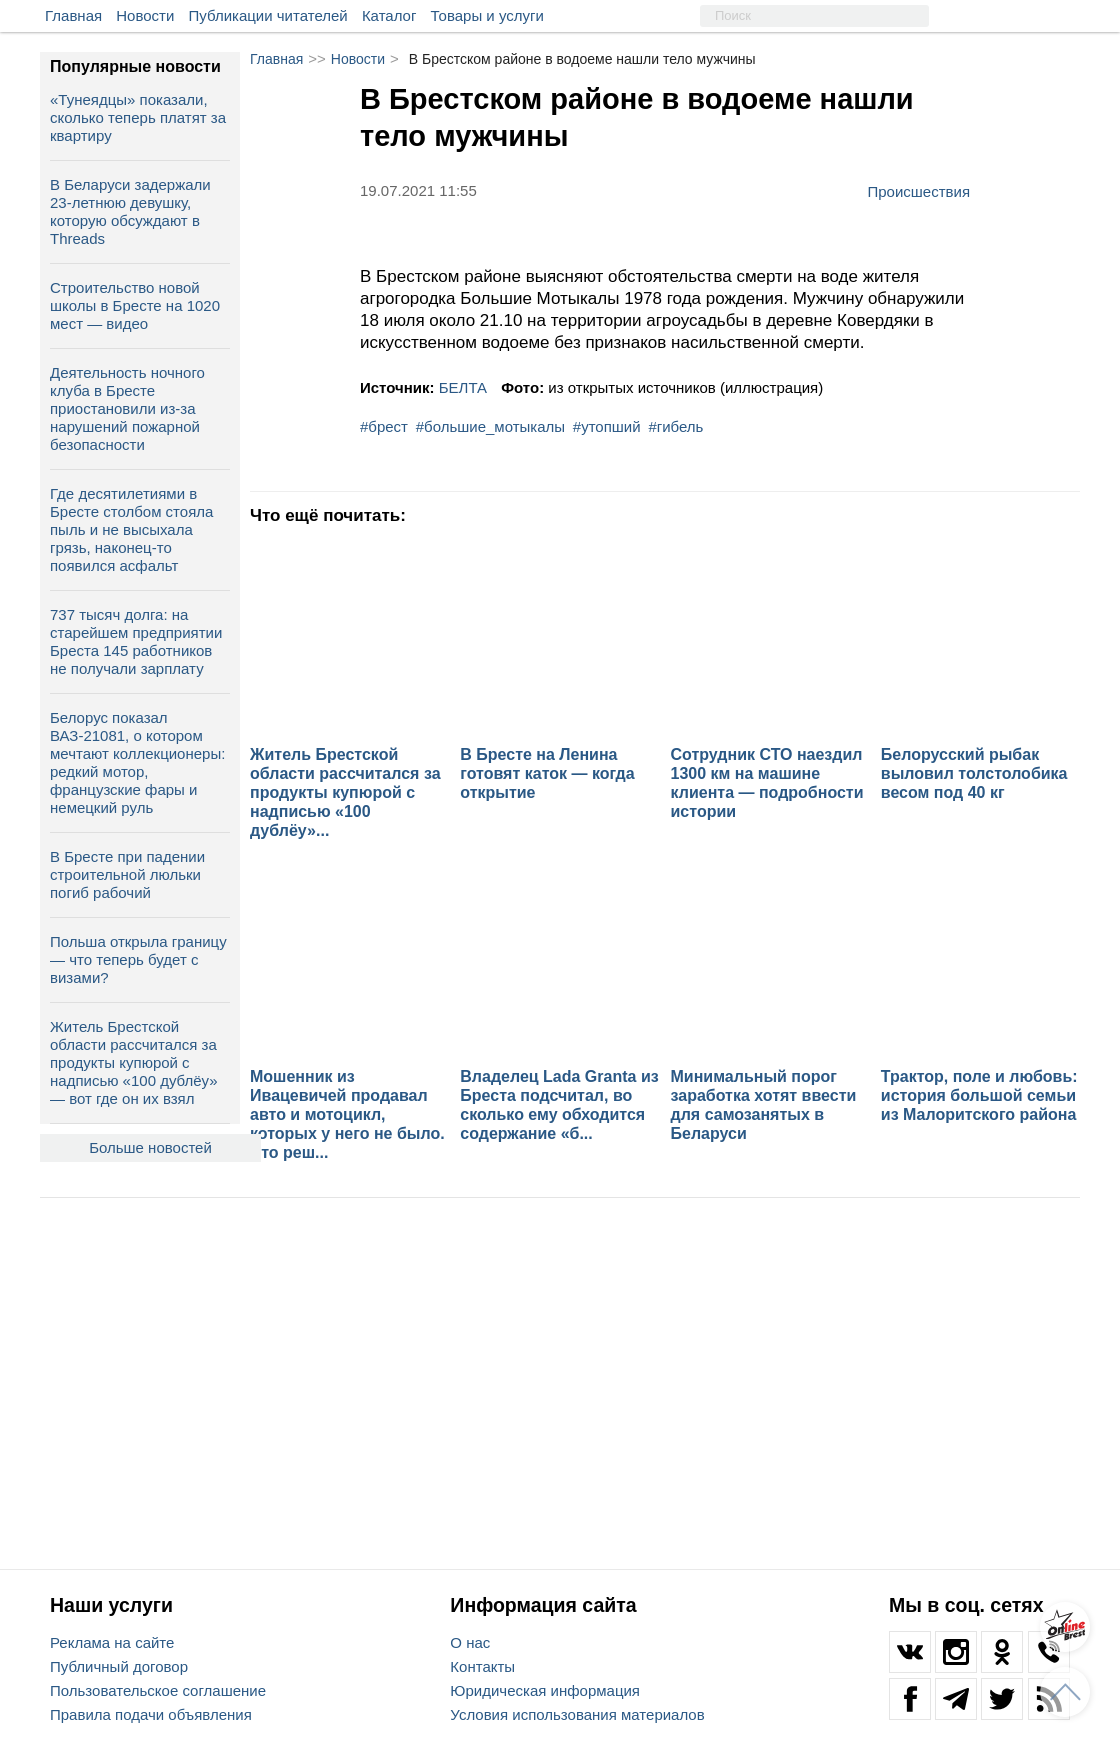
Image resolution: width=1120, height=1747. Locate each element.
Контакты (482, 1666)
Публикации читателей (268, 15)
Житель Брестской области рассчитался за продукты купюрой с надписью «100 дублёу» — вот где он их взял (134, 1062)
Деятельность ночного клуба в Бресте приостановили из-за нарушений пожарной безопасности (127, 408)
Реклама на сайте (112, 1642)
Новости (145, 15)
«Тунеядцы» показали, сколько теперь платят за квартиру (138, 117)
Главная (73, 15)
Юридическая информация (545, 1690)
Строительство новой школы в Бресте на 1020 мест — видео (135, 305)
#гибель (675, 426)
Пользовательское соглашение (158, 1690)
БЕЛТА (463, 387)
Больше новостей (150, 1147)
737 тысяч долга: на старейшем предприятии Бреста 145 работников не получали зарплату (136, 641)
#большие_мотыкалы (490, 426)
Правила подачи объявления (151, 1714)
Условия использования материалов (577, 1714)
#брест (384, 426)
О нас (470, 1642)
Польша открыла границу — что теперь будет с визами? (138, 959)
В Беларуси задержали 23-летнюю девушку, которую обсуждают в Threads (130, 211)
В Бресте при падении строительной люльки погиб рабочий (127, 874)
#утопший (607, 426)
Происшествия (918, 191)
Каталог (389, 15)
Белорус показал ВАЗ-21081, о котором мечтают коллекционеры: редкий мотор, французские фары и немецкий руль (137, 762)
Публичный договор (119, 1666)
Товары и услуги (487, 15)
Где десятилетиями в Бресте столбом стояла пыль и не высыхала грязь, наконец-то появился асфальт (131, 529)
